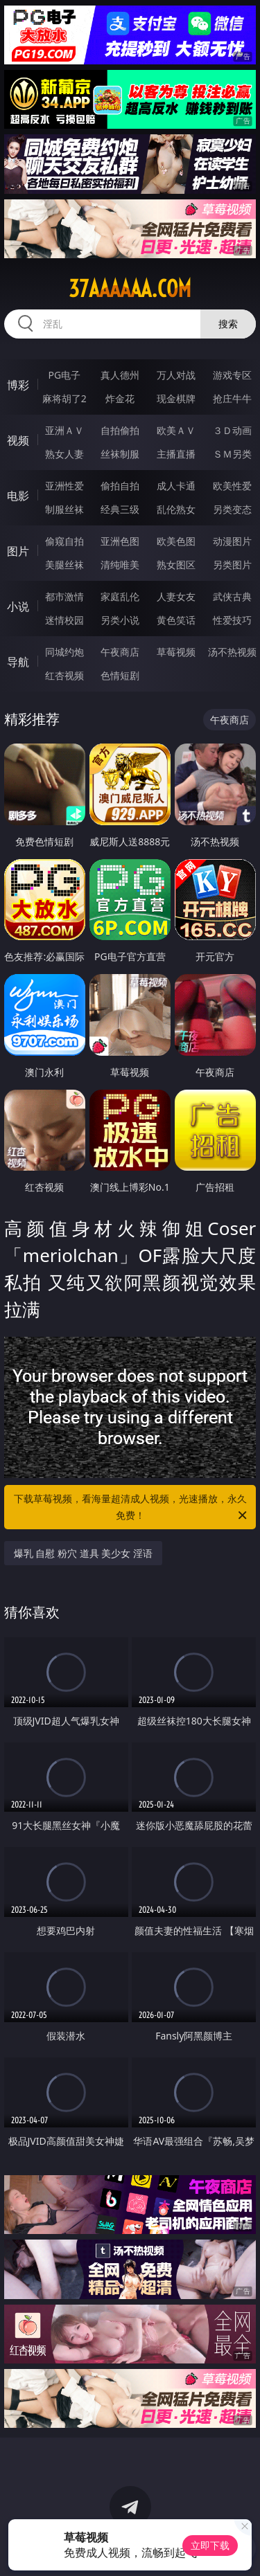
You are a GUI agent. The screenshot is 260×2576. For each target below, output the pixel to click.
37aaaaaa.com (130, 289)
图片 (18, 551)
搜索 (228, 323)
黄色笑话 (176, 620)
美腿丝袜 (64, 564)
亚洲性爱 (64, 485)
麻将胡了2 (64, 398)
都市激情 (64, 596)
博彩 (18, 385)
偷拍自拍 (120, 485)
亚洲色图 (120, 541)
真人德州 (120, 374)
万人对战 (176, 374)
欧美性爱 (232, 485)
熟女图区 (176, 564)
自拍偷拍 (120, 430)
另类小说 (120, 620)
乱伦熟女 (176, 509)
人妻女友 (176, 596)
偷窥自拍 (64, 541)
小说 (18, 606)
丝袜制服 (120, 453)
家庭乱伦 (120, 596)
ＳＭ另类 (232, 453)
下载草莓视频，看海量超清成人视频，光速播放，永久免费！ (132, 1508)
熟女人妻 (64, 453)
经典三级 (120, 509)
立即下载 (210, 2545)
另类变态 (232, 509)
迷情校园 (64, 620)
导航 (18, 661)
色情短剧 (120, 675)
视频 (18, 440)
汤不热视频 (232, 651)
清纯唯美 (120, 564)
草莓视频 (176, 651)
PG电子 (64, 374)
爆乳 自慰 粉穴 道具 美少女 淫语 (83, 1553)
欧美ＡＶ (176, 430)
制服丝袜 (64, 509)
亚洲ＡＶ (64, 430)
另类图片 (232, 564)
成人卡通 (176, 485)
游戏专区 (232, 374)
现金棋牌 (176, 398)
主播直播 (176, 453)
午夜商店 (120, 651)
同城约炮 (64, 651)
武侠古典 (232, 596)
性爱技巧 (232, 620)
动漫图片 (232, 541)
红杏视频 (64, 675)
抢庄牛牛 (232, 398)
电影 (18, 495)
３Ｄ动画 (232, 430)
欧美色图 (176, 541)
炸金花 (120, 398)
